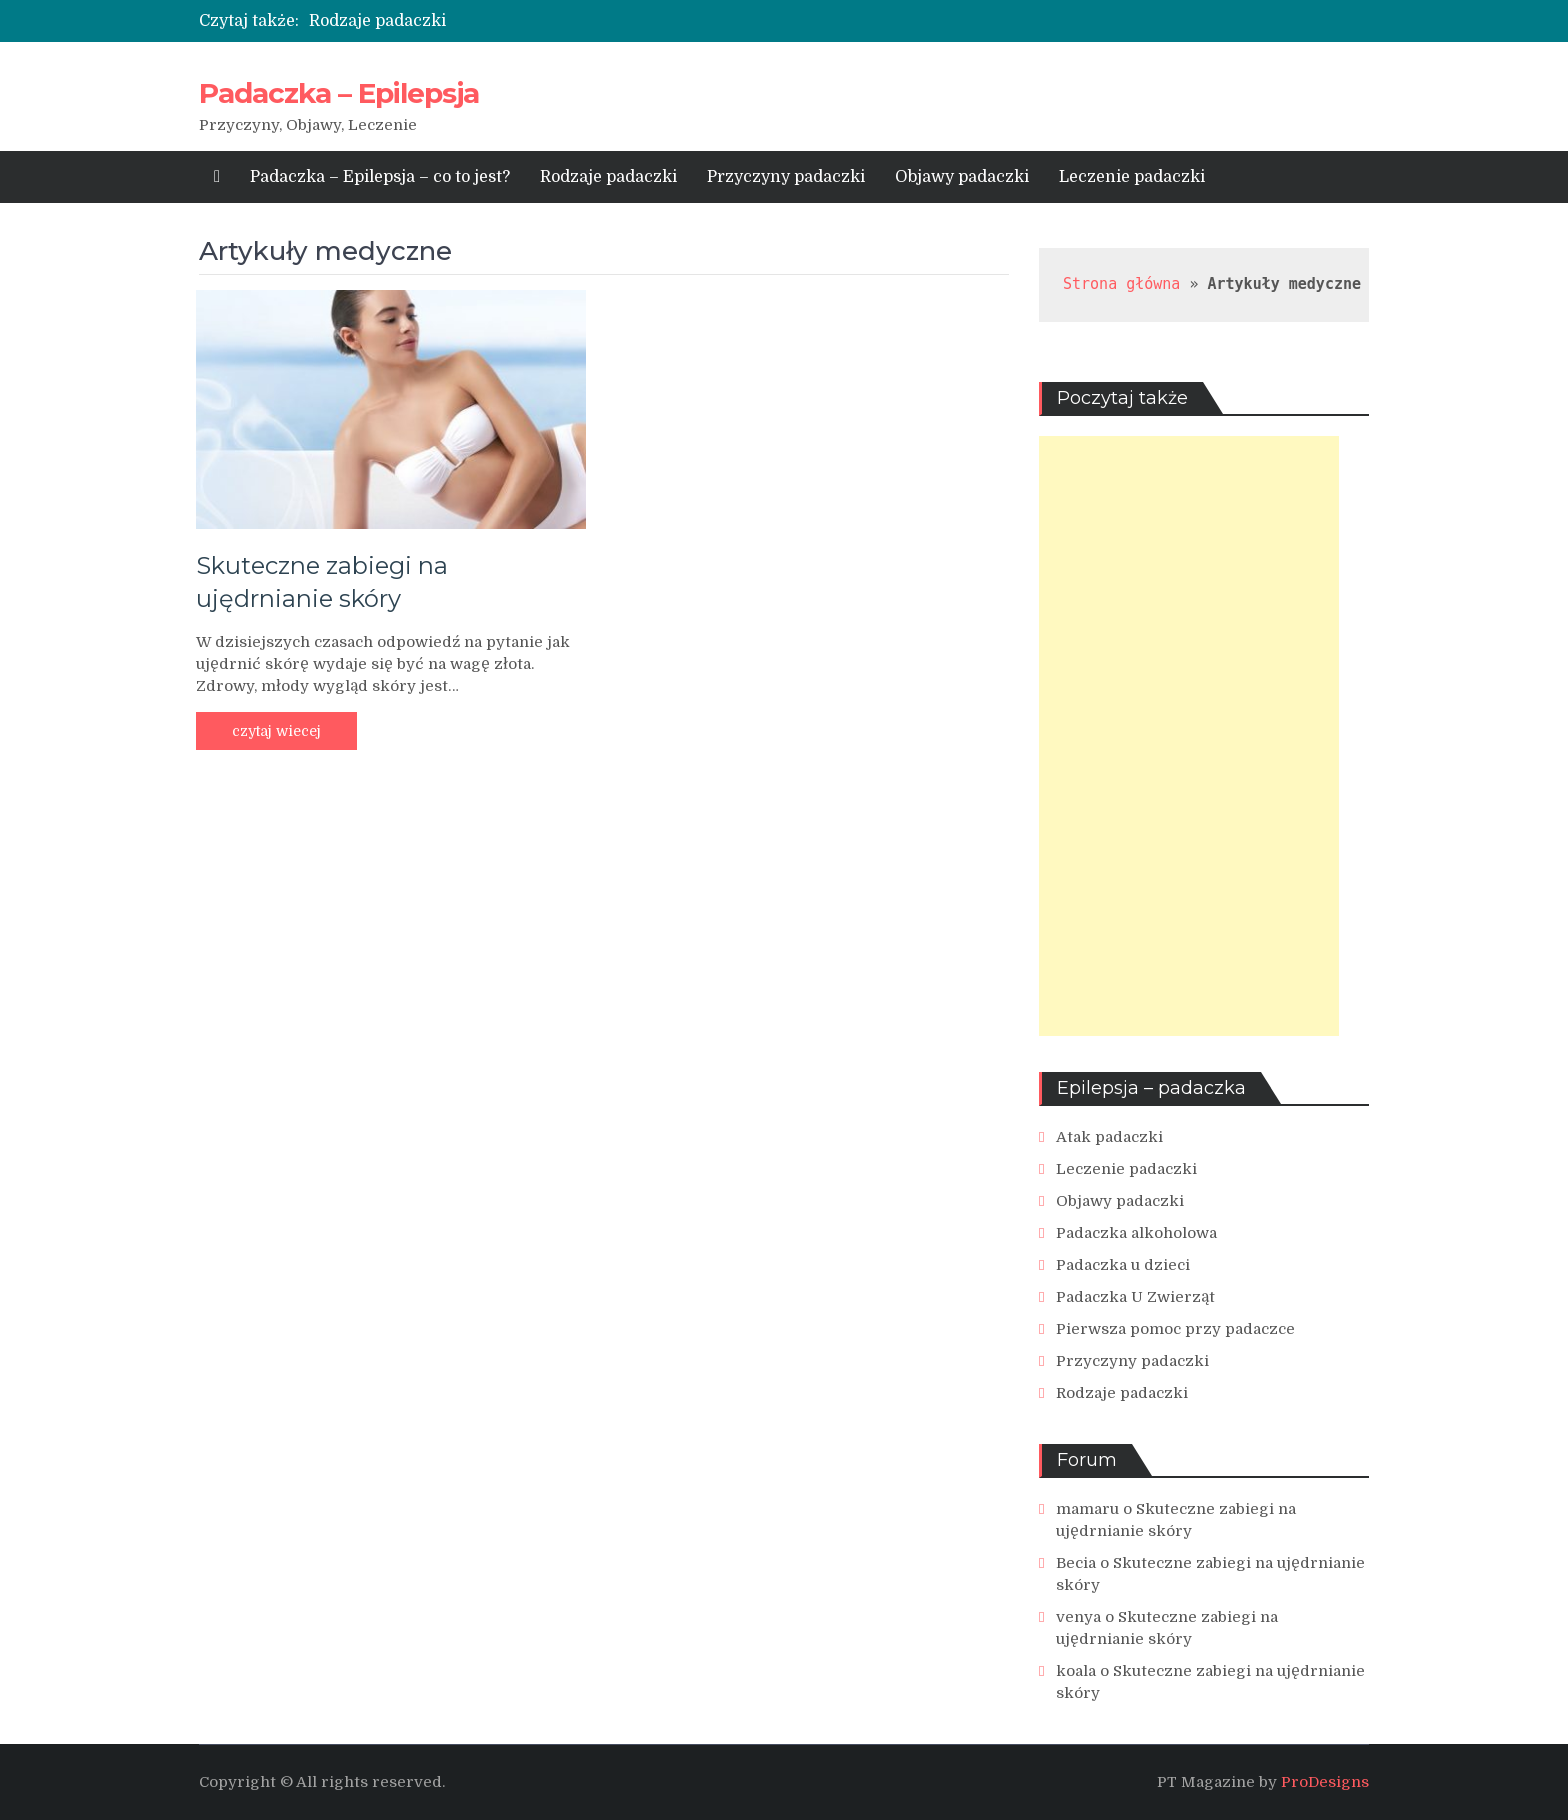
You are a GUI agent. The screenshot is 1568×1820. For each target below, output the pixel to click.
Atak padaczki (1109, 1137)
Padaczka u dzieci (1123, 1265)
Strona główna (1121, 284)
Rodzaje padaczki (377, 21)
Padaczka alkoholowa (1136, 1233)
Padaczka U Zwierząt (1135, 1297)
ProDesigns (1325, 1782)
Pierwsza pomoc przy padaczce (1175, 1329)
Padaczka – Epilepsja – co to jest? (380, 177)
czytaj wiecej (276, 731)
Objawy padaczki (962, 177)
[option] (605, 21)
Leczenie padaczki (1132, 177)
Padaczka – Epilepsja (339, 93)
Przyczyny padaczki (786, 177)
